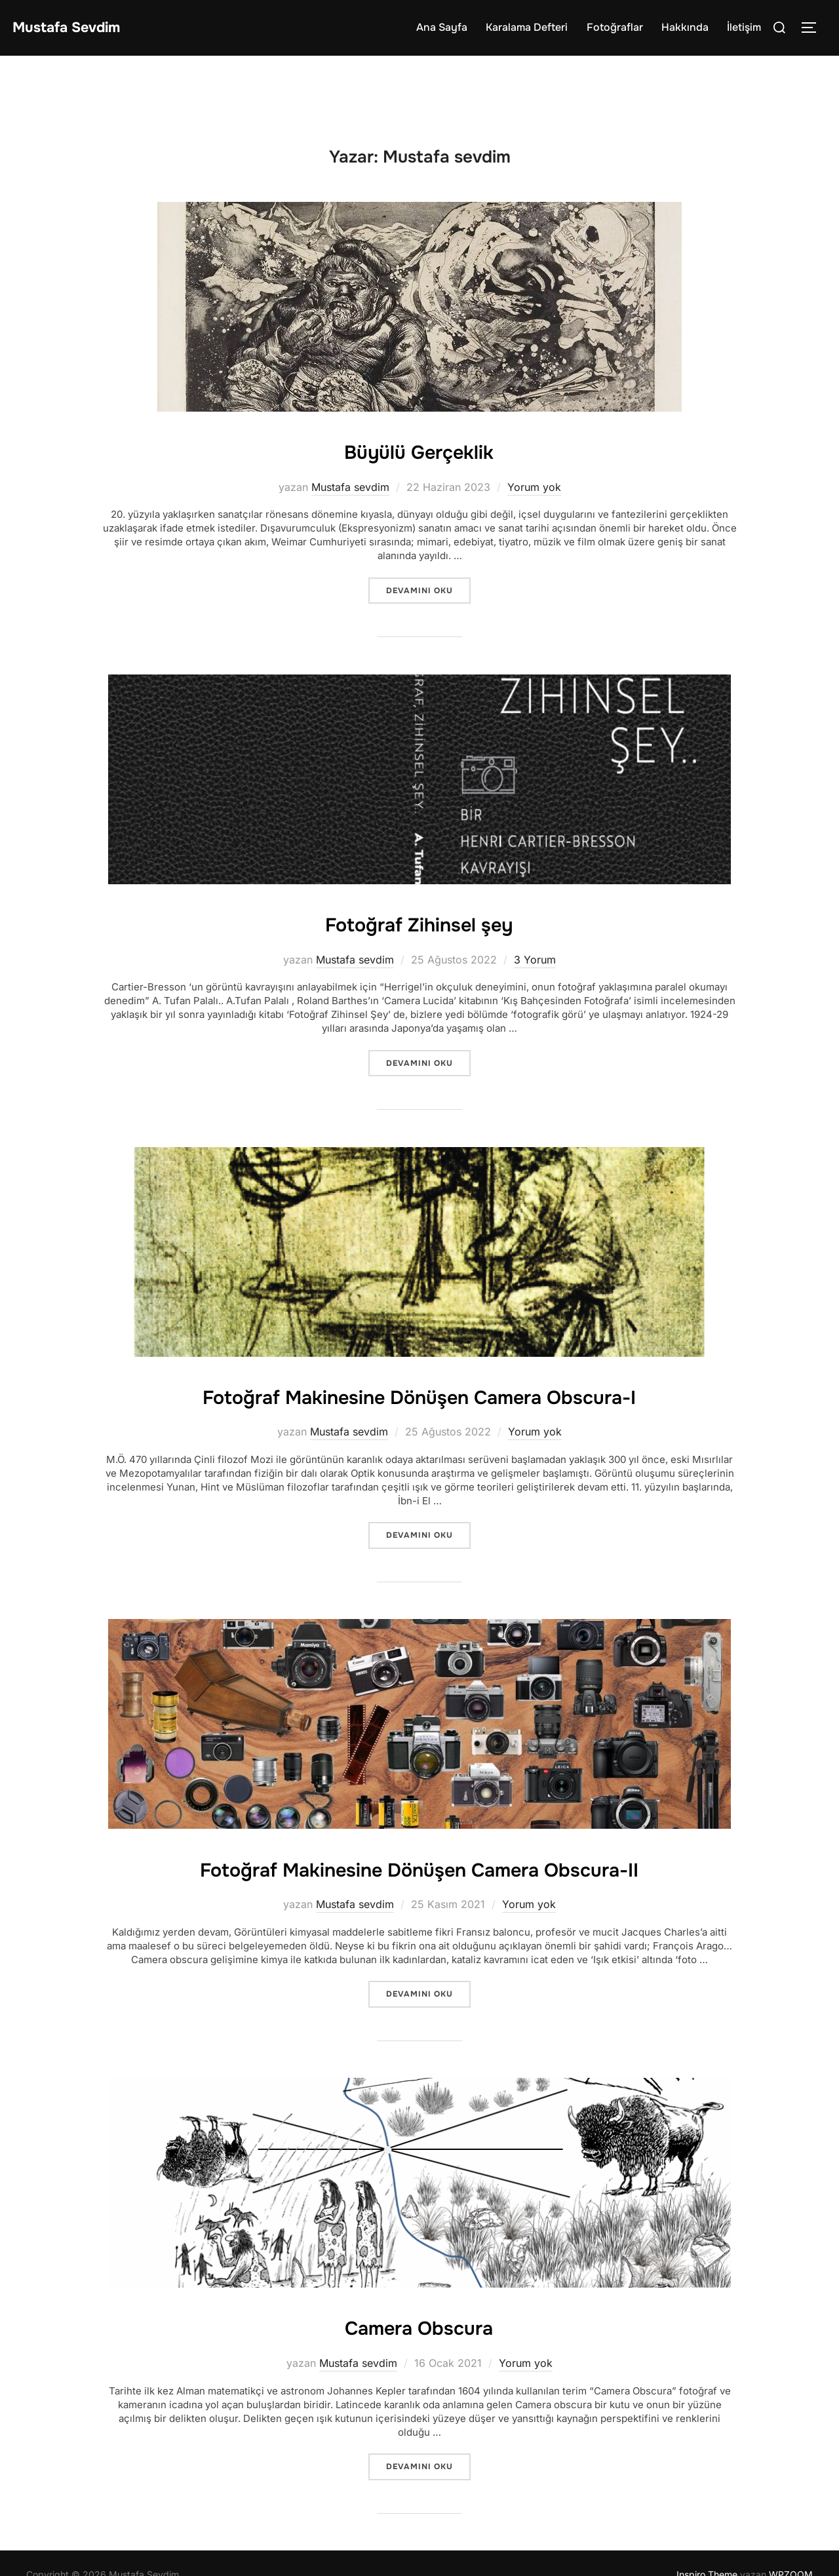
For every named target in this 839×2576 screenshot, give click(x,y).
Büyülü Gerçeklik (419, 449)
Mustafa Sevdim (78, 27)
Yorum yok (534, 486)
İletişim (744, 27)
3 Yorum (535, 959)
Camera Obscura (419, 2357)
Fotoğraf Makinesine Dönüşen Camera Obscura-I (419, 1394)
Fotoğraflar (615, 27)
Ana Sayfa (442, 27)
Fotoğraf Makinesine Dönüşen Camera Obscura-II (419, 1882)
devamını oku (428, 589)
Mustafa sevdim (350, 486)
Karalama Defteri (527, 27)
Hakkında (685, 27)
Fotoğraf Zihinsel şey (419, 921)
